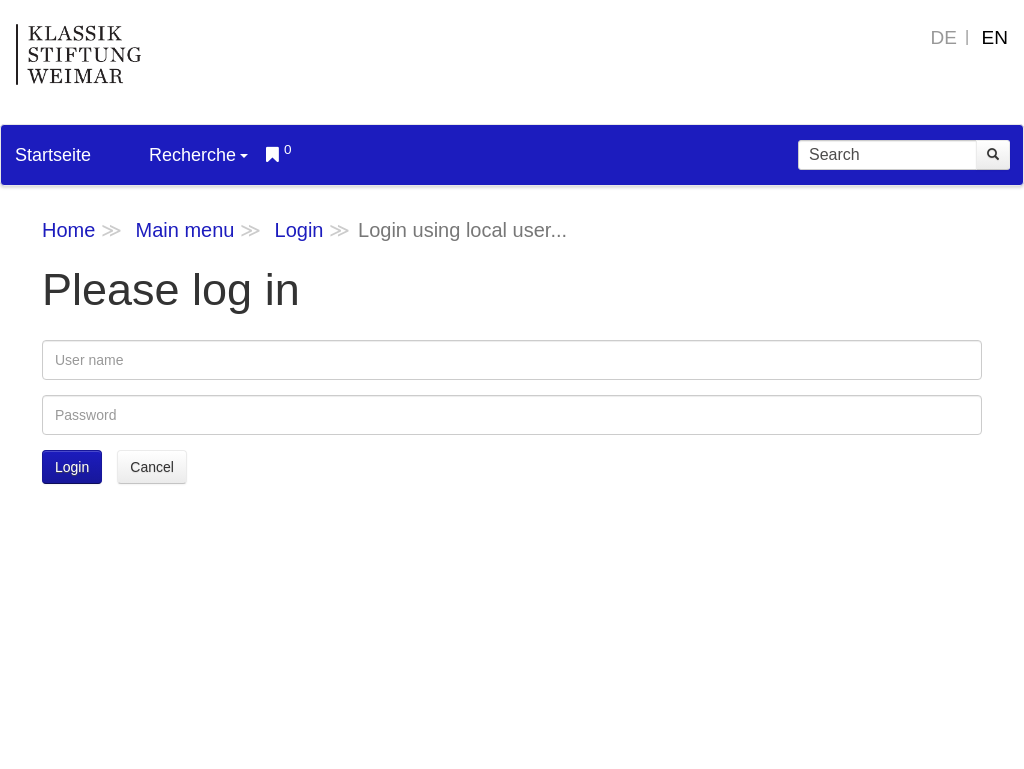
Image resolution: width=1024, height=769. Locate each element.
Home (68, 230)
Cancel (152, 467)
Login (299, 230)
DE (944, 37)
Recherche (198, 155)
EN (995, 37)
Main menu (184, 230)
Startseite (53, 155)
